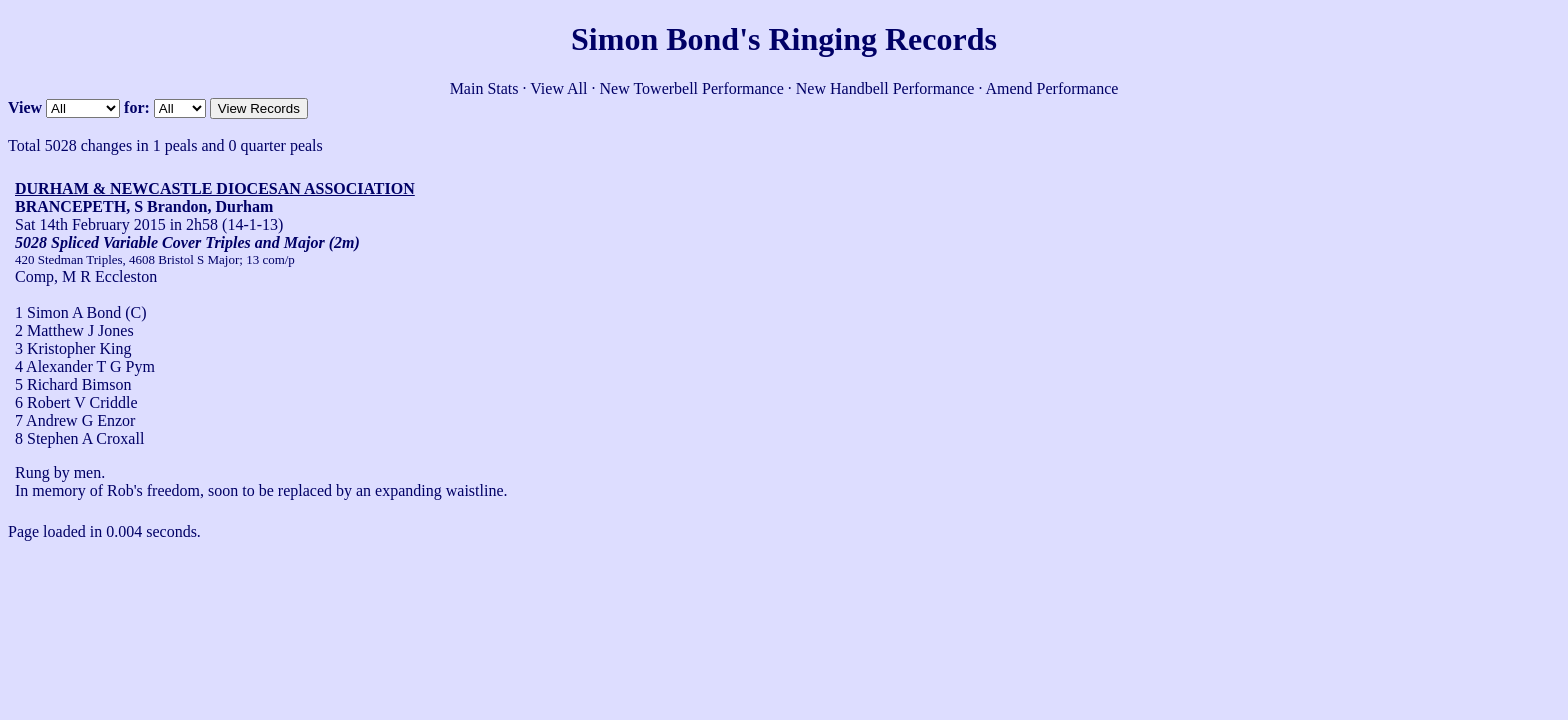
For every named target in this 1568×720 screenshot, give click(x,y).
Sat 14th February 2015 (90, 224)
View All (558, 88)
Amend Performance (1052, 88)
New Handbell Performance (885, 88)
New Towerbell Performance (692, 88)
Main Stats (484, 88)
